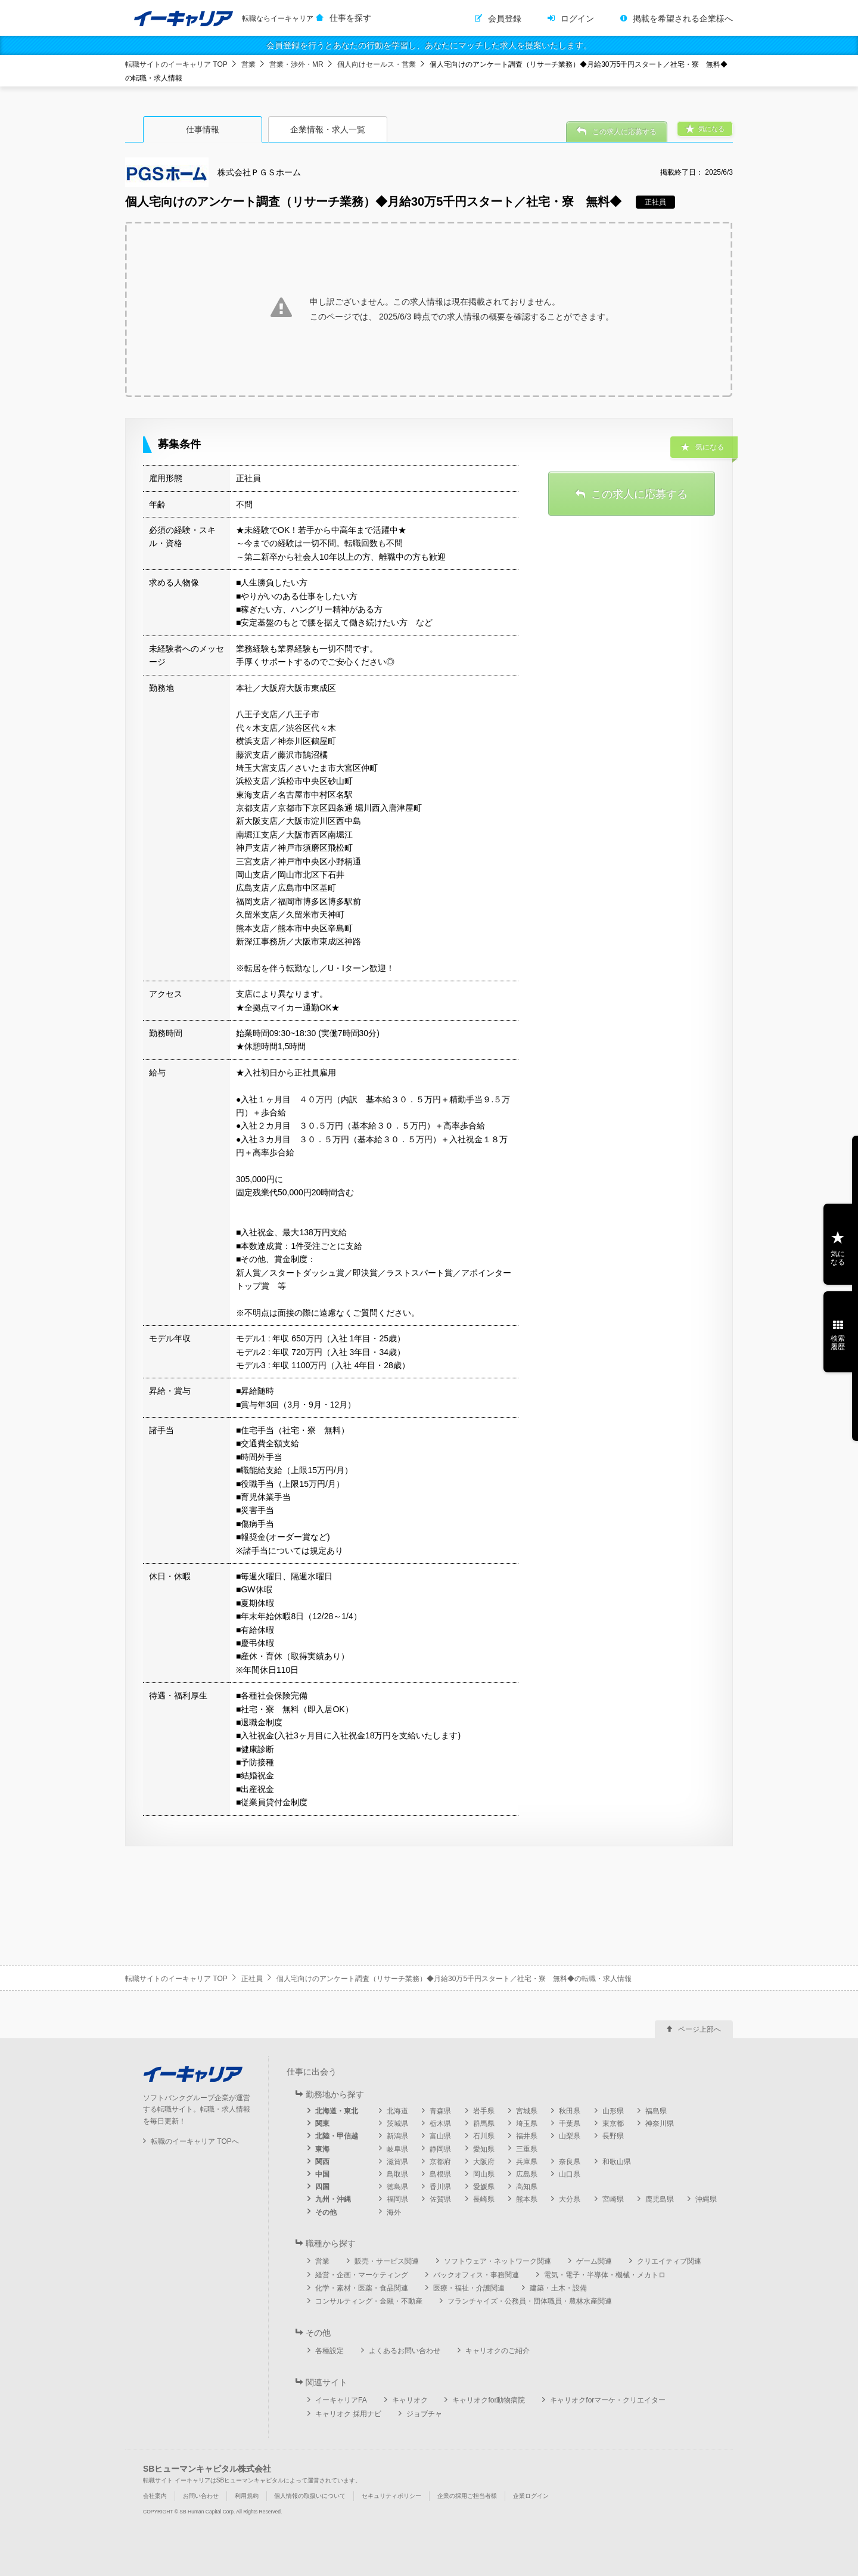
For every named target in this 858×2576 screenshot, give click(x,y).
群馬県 (484, 2123)
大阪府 (484, 2161)
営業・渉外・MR (296, 64)
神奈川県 (659, 2123)
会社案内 (155, 2496)
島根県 (440, 2174)
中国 (322, 2174)
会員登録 (504, 18)
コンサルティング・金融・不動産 (368, 2301)
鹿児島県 (659, 2199)
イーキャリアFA (341, 2400)
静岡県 (440, 2149)
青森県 (440, 2111)
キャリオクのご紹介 (497, 2350)
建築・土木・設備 (558, 2288)
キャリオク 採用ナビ (348, 2414)
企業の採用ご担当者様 (467, 2496)
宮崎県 (613, 2199)
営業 (248, 64)
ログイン (577, 18)
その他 (326, 2212)
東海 (322, 2149)
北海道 (397, 2111)
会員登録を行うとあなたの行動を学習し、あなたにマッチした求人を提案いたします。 (429, 45)
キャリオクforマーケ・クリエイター (608, 2400)
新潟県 (397, 2136)
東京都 (613, 2123)
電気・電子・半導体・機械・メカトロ (605, 2275)
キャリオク (410, 2400)
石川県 (484, 2136)
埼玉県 (526, 2123)
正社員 (252, 1978)
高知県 (526, 2187)
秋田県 (569, 2111)
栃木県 (440, 2123)
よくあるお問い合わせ (404, 2350)
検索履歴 (838, 1342)
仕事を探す (350, 18)
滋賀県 (397, 2161)
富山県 (440, 2136)
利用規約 (247, 2496)
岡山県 (484, 2174)
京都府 (440, 2161)
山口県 (569, 2174)
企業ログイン (531, 2496)
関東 (322, 2123)
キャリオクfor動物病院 (488, 2400)
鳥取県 (397, 2174)
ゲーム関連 (594, 2261)
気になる (838, 1258)
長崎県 (484, 2199)
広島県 (526, 2174)
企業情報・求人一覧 (327, 129)
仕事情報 (202, 129)
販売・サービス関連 (387, 2261)
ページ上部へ (699, 2029)
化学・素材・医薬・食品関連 (361, 2288)
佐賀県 (440, 2199)
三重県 (526, 2149)
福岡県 (397, 2199)
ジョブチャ (424, 2414)
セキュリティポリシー (391, 2496)
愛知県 (484, 2149)
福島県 (656, 2111)
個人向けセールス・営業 (376, 64)
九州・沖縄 (333, 2199)
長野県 (613, 2136)
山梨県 (569, 2136)
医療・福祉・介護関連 (469, 2288)
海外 (394, 2212)
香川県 (440, 2187)
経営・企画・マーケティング (361, 2275)
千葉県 (569, 2123)
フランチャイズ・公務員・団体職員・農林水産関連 (529, 2301)
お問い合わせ (201, 2496)
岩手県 (484, 2111)
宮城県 (526, 2111)
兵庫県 (526, 2161)
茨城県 (397, 2123)
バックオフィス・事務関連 (476, 2275)
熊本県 (526, 2199)
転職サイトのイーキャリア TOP (176, 64)
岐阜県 (397, 2149)
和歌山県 (616, 2161)
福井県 (526, 2136)
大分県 (569, 2199)
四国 (322, 2187)
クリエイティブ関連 (669, 2261)
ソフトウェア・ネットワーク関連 (497, 2261)
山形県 (613, 2111)
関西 (322, 2161)
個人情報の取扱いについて (310, 2496)
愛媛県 (484, 2187)
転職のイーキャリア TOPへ (195, 2141)
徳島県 (397, 2187)
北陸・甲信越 (336, 2136)
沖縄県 (706, 2199)
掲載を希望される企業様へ (683, 18)
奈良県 (569, 2161)
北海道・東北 (336, 2111)
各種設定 (329, 2350)
